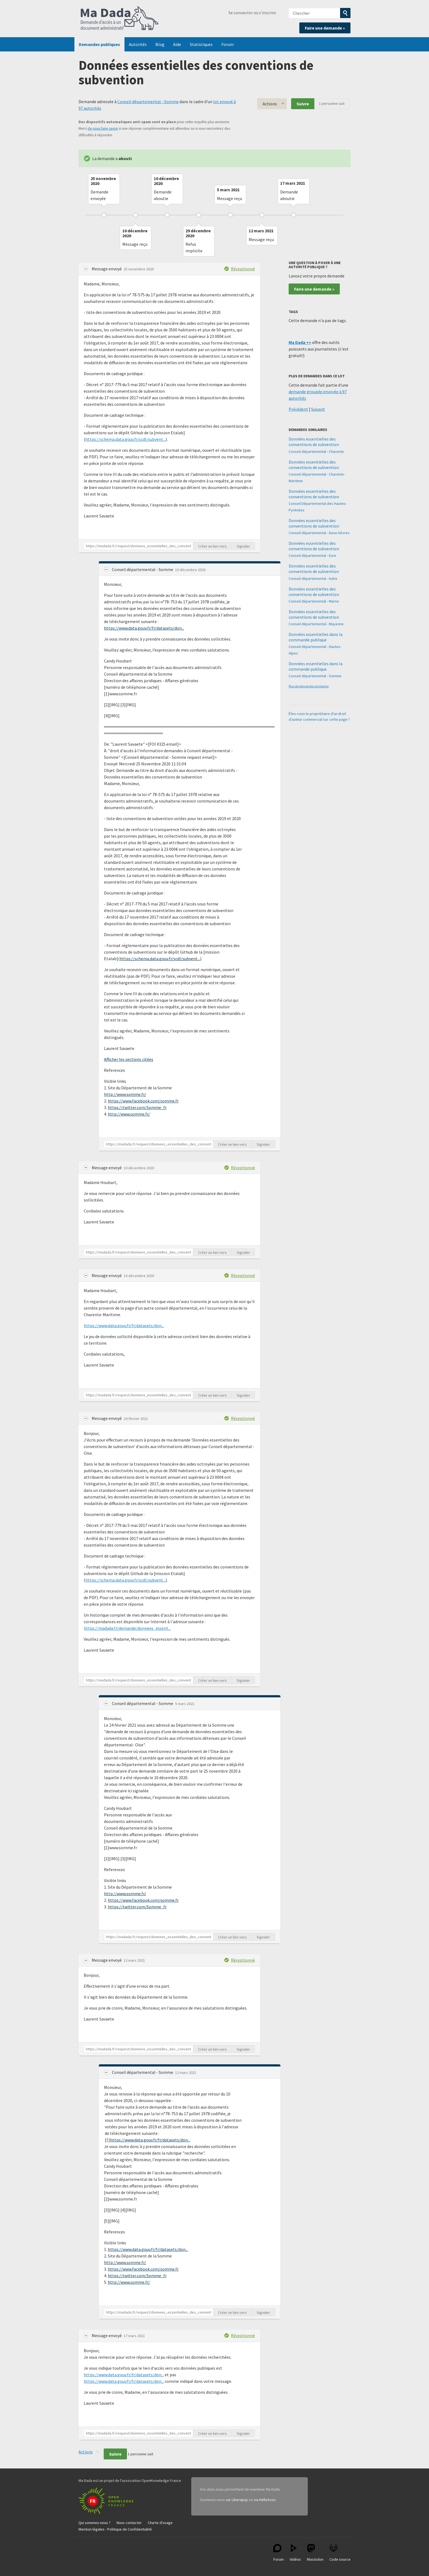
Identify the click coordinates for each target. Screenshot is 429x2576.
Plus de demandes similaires (309, 686)
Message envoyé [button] (107, 268)
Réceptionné (243, 268)
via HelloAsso (265, 2499)
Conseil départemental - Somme (148, 101)
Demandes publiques (99, 44)
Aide (177, 44)
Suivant (318, 409)
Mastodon (315, 2553)
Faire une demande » (325, 28)
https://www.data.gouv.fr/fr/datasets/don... (144, 628)
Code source (339, 2553)
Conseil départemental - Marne (314, 601)
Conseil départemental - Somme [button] (143, 569)
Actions (270, 103)
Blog (159, 44)
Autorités (138, 44)
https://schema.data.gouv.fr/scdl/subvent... (125, 439)
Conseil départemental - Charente (316, 451)
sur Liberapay (237, 2499)
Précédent (298, 409)
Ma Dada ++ (300, 342)
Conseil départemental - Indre (313, 578)
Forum (227, 44)
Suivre (303, 103)
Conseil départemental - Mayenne (316, 623)
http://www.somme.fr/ (125, 1094)
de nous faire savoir (103, 128)
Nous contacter (129, 2522)
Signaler (243, 546)
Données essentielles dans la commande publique (316, 637)
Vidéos (295, 2553)
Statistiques (201, 44)
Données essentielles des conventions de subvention (314, 441)
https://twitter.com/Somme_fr (137, 1107)
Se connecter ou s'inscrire (252, 12)
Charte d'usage (160, 2522)
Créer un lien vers (212, 546)
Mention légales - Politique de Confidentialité (115, 2529)
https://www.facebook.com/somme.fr (143, 1101)
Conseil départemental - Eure (312, 555)
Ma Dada (120, 18)
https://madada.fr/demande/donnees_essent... (127, 1628)
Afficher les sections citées (128, 1059)
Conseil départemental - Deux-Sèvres (319, 532)
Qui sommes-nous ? (95, 2522)
